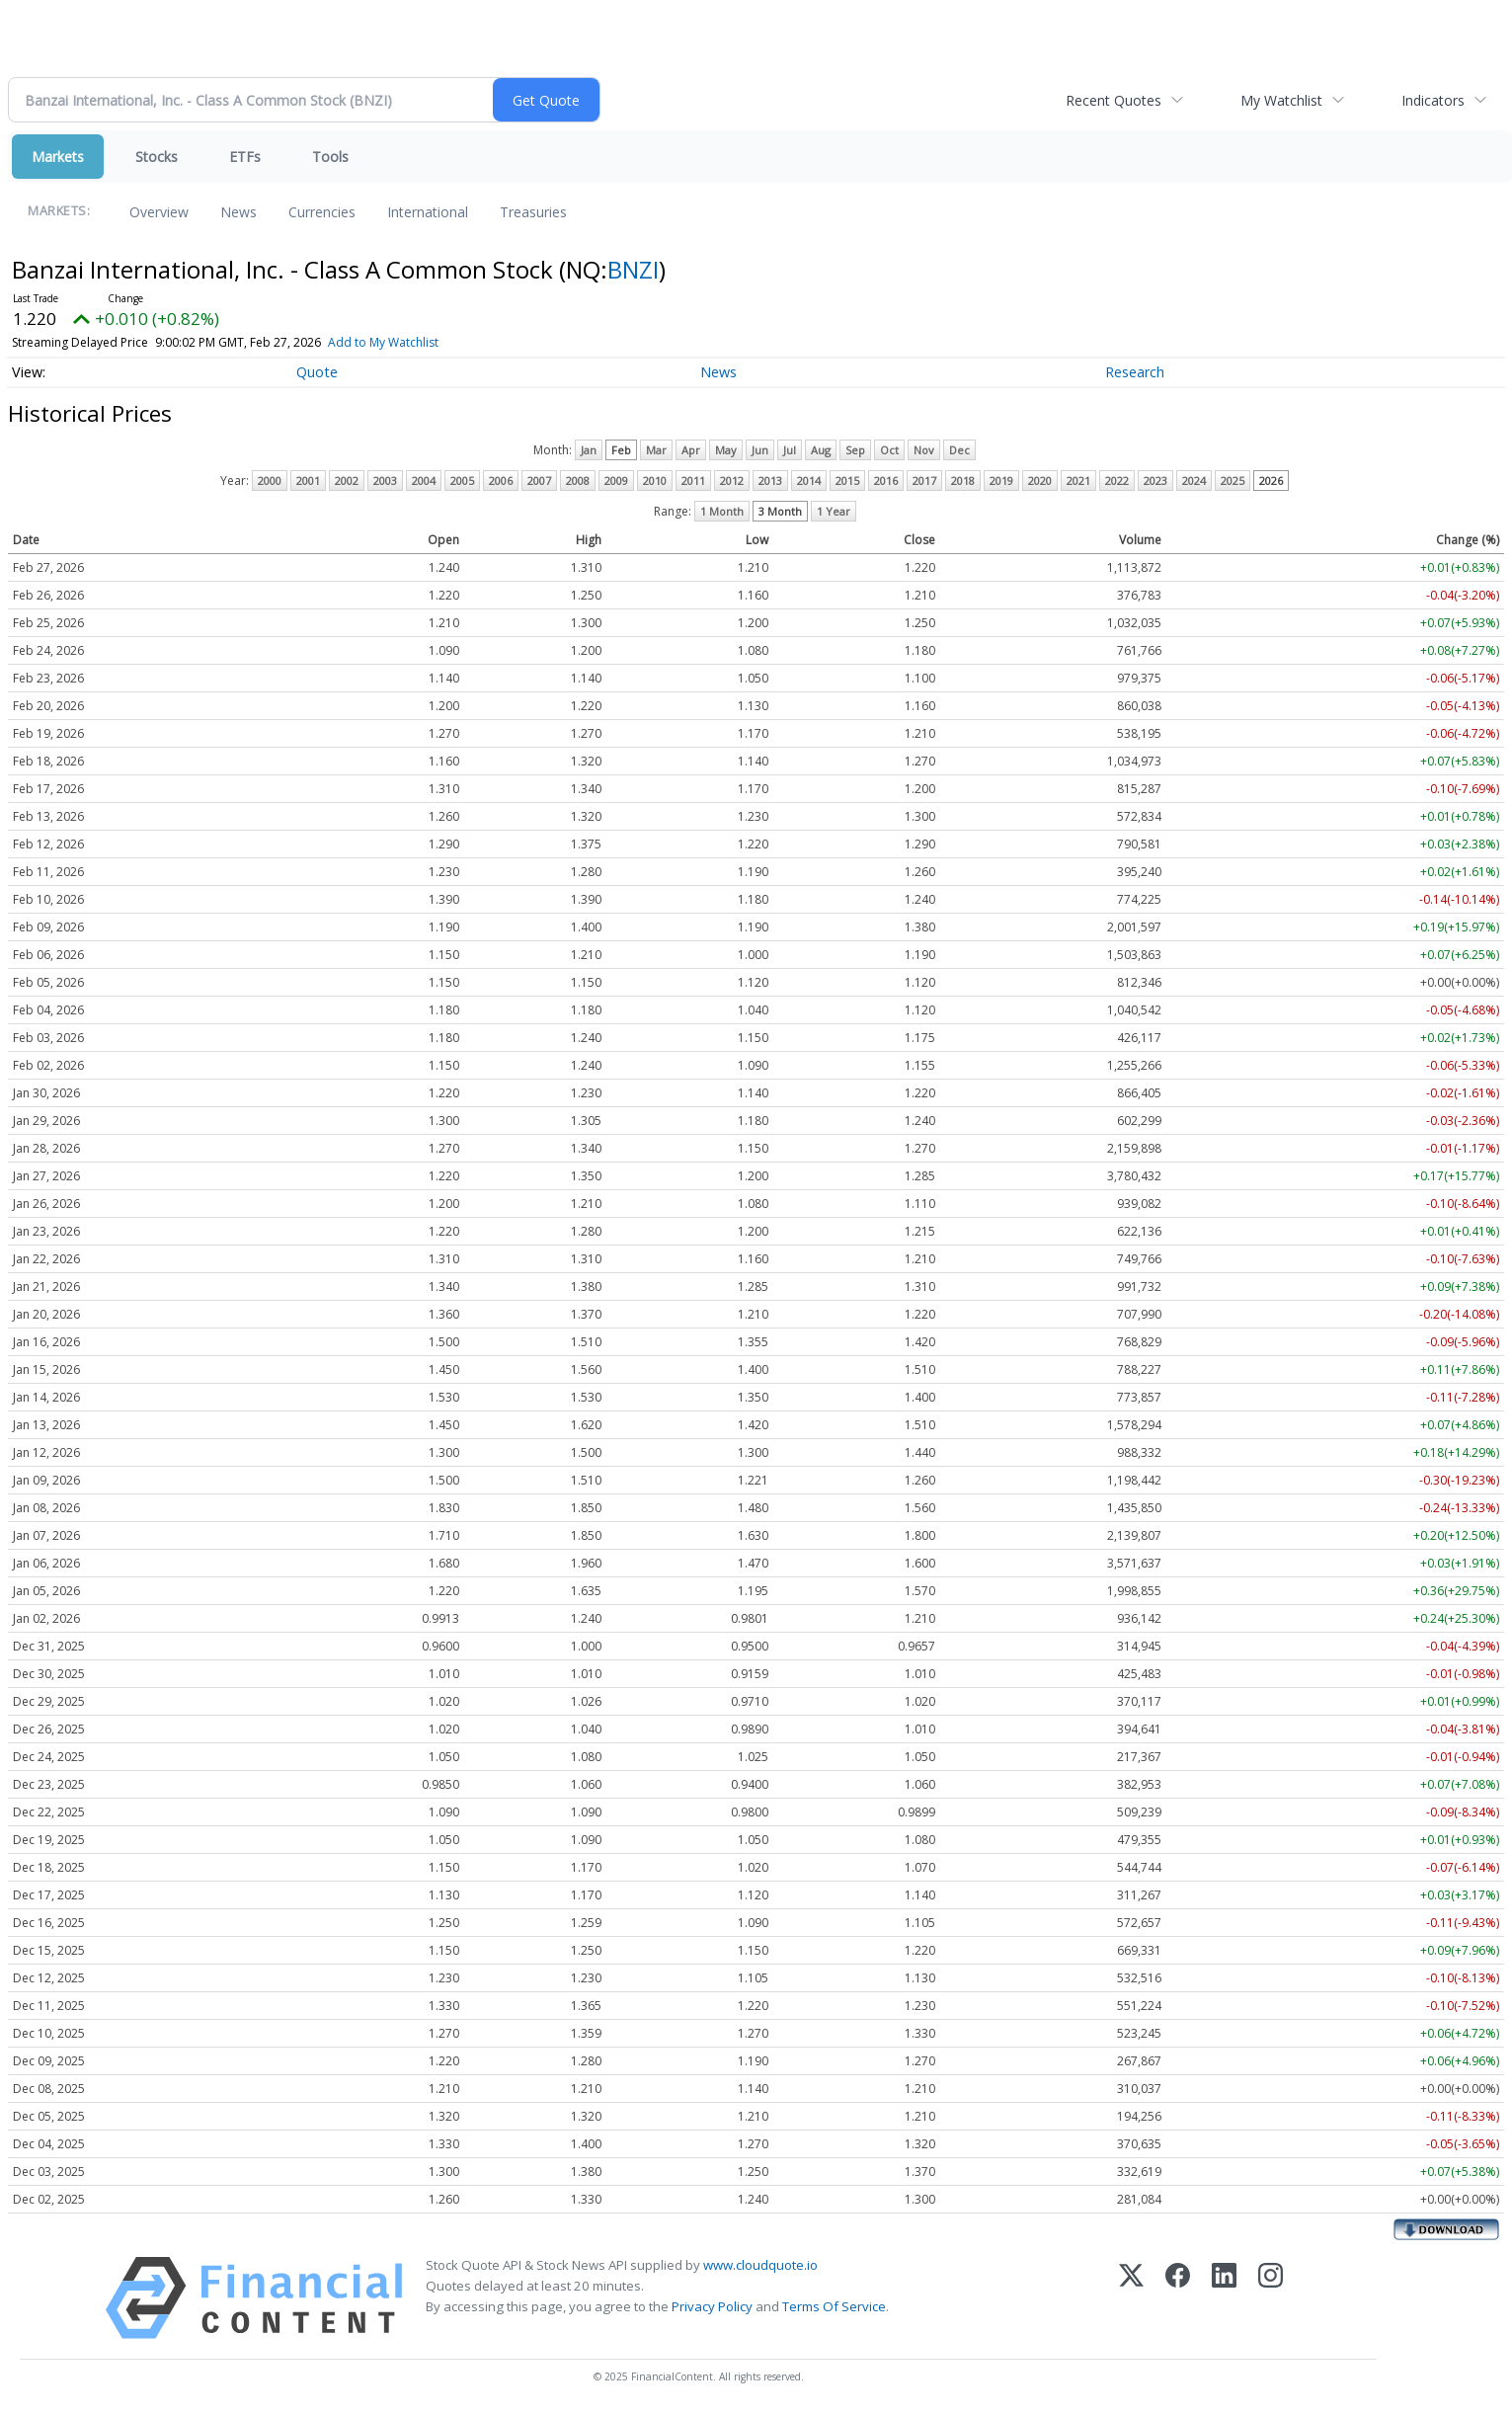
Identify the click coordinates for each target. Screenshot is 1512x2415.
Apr (690, 450)
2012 (732, 480)
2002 (346, 480)
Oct (889, 450)
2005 (462, 480)
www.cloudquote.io (760, 2265)
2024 (1194, 480)
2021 (1078, 480)
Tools (330, 156)
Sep (855, 450)
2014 (809, 480)
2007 (539, 480)
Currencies (322, 211)
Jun (760, 450)
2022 (1117, 480)
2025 (1232, 480)
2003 (385, 480)
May (726, 450)
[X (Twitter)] (1131, 2298)
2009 (616, 480)
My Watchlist (1281, 100)
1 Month (722, 511)
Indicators (1433, 100)
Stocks (156, 156)
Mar (656, 450)
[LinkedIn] (1224, 2298)
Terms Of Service (834, 2306)
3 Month (780, 511)
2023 (1155, 480)
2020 (1040, 480)
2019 (1001, 480)
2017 (924, 480)
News (238, 211)
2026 (1271, 480)
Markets (58, 156)
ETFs (245, 156)
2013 (770, 480)
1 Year (833, 511)
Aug (821, 450)
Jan (589, 450)
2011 (693, 480)
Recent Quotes (1113, 100)
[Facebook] (1177, 2298)
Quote (317, 371)
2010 (655, 480)
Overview (159, 211)
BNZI (633, 269)
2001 (308, 480)
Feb (621, 450)
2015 (847, 480)
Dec (959, 450)
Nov (924, 450)
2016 (886, 480)
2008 (578, 480)
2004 (424, 480)
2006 (501, 480)
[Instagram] (1270, 2298)
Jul (789, 450)
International (427, 211)
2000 (269, 480)
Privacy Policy (712, 2306)
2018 (963, 480)
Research (1134, 371)
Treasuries (533, 211)
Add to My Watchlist (383, 342)
